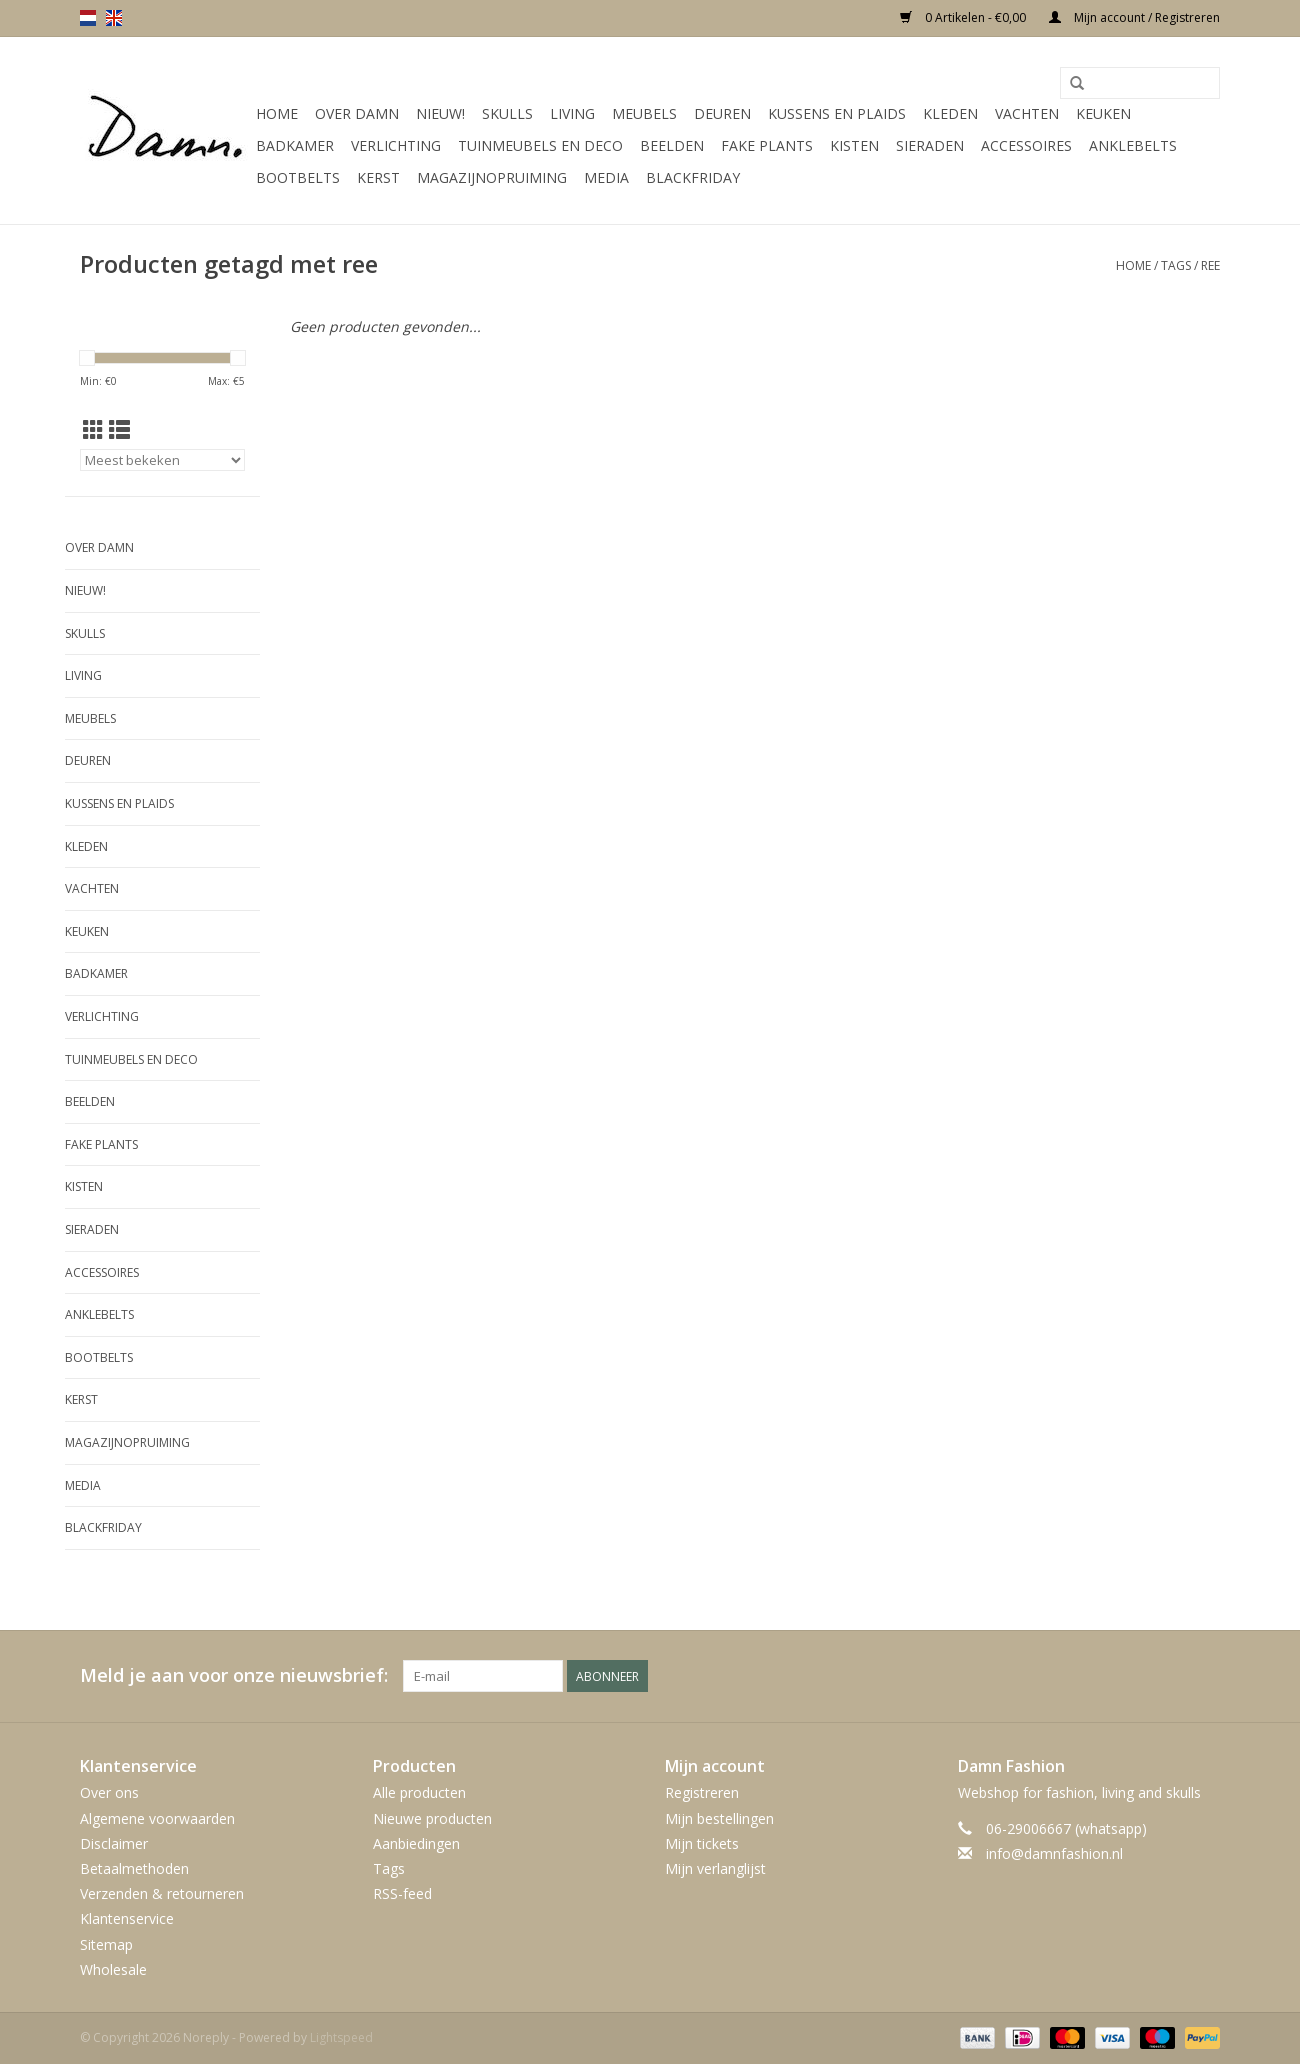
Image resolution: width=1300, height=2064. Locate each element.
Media (606, 177)
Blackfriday (693, 177)
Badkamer (295, 145)
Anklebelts (1133, 145)
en (114, 18)
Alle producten (419, 1792)
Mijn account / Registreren (1134, 17)
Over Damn (357, 113)
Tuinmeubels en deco (540, 145)
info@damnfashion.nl (1054, 1853)
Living (572, 113)
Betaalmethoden (134, 1868)
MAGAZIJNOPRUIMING (492, 177)
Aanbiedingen (416, 1843)
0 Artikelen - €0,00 (964, 17)
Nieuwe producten (432, 1818)
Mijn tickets (702, 1843)
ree (1210, 265)
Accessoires (1026, 145)
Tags (1176, 265)
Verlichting (396, 145)
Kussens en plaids (837, 113)
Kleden (950, 113)
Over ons (109, 1792)
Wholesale (113, 1969)
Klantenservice (127, 1918)
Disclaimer (114, 1843)
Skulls (507, 113)
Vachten (1027, 113)
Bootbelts (298, 177)
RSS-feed (402, 1893)
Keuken (1103, 113)
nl (88, 18)
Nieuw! (440, 113)
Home (277, 113)
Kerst (378, 177)
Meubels (644, 113)
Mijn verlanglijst (715, 1868)
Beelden (672, 145)
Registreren (702, 1792)
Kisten (854, 145)
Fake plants (767, 145)
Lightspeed (341, 2037)
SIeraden (930, 145)
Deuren (722, 113)
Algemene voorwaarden (157, 1818)
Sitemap (106, 1944)
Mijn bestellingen (719, 1818)
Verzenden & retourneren (162, 1893)
